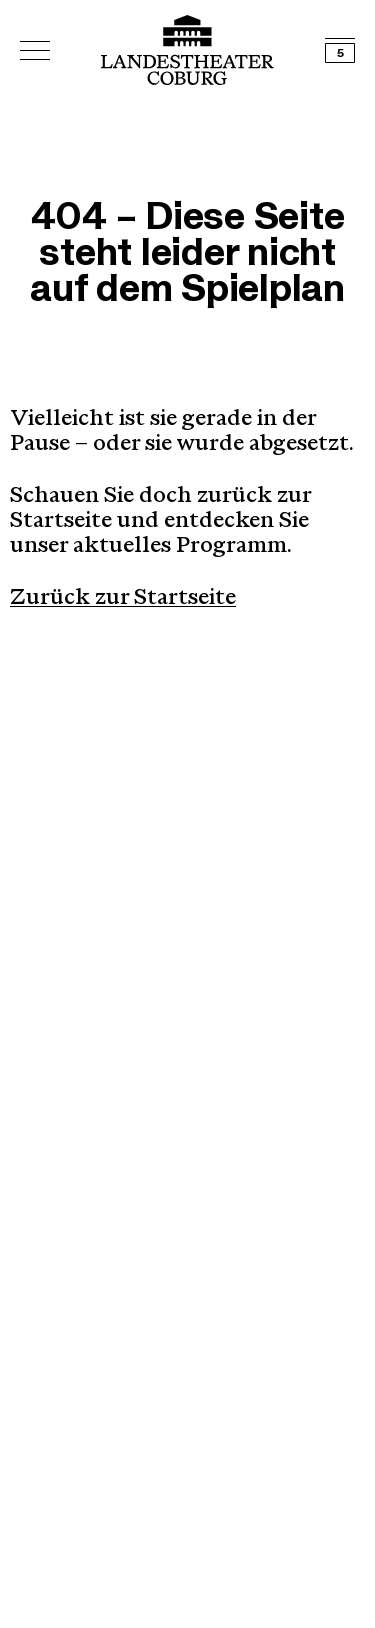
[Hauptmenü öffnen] (35, 50)
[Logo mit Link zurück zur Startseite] (187, 50)
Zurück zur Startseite (123, 599)
